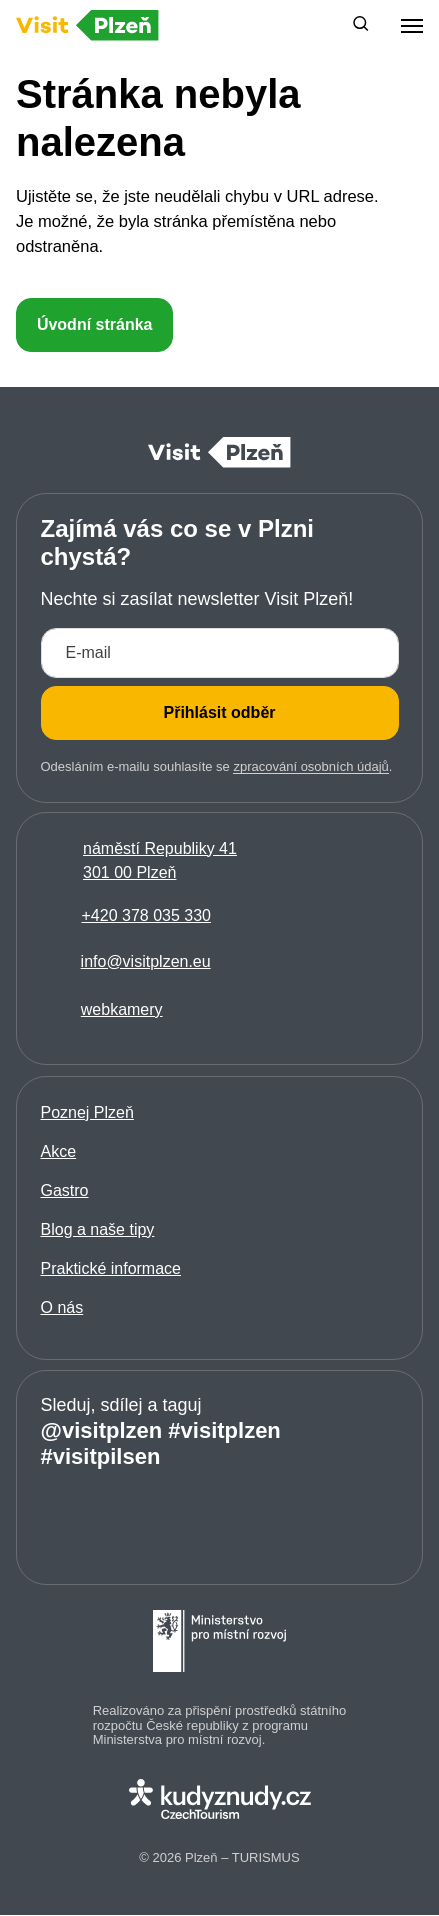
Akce (59, 1151)
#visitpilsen (101, 1456)
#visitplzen (224, 1430)
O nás (62, 1307)
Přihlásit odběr (219, 712)
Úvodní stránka (95, 324)
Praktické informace (111, 1268)
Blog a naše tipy (98, 1229)
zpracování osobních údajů (310, 766)
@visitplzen (102, 1430)
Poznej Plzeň (87, 1112)
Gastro (65, 1190)
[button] (361, 26)
